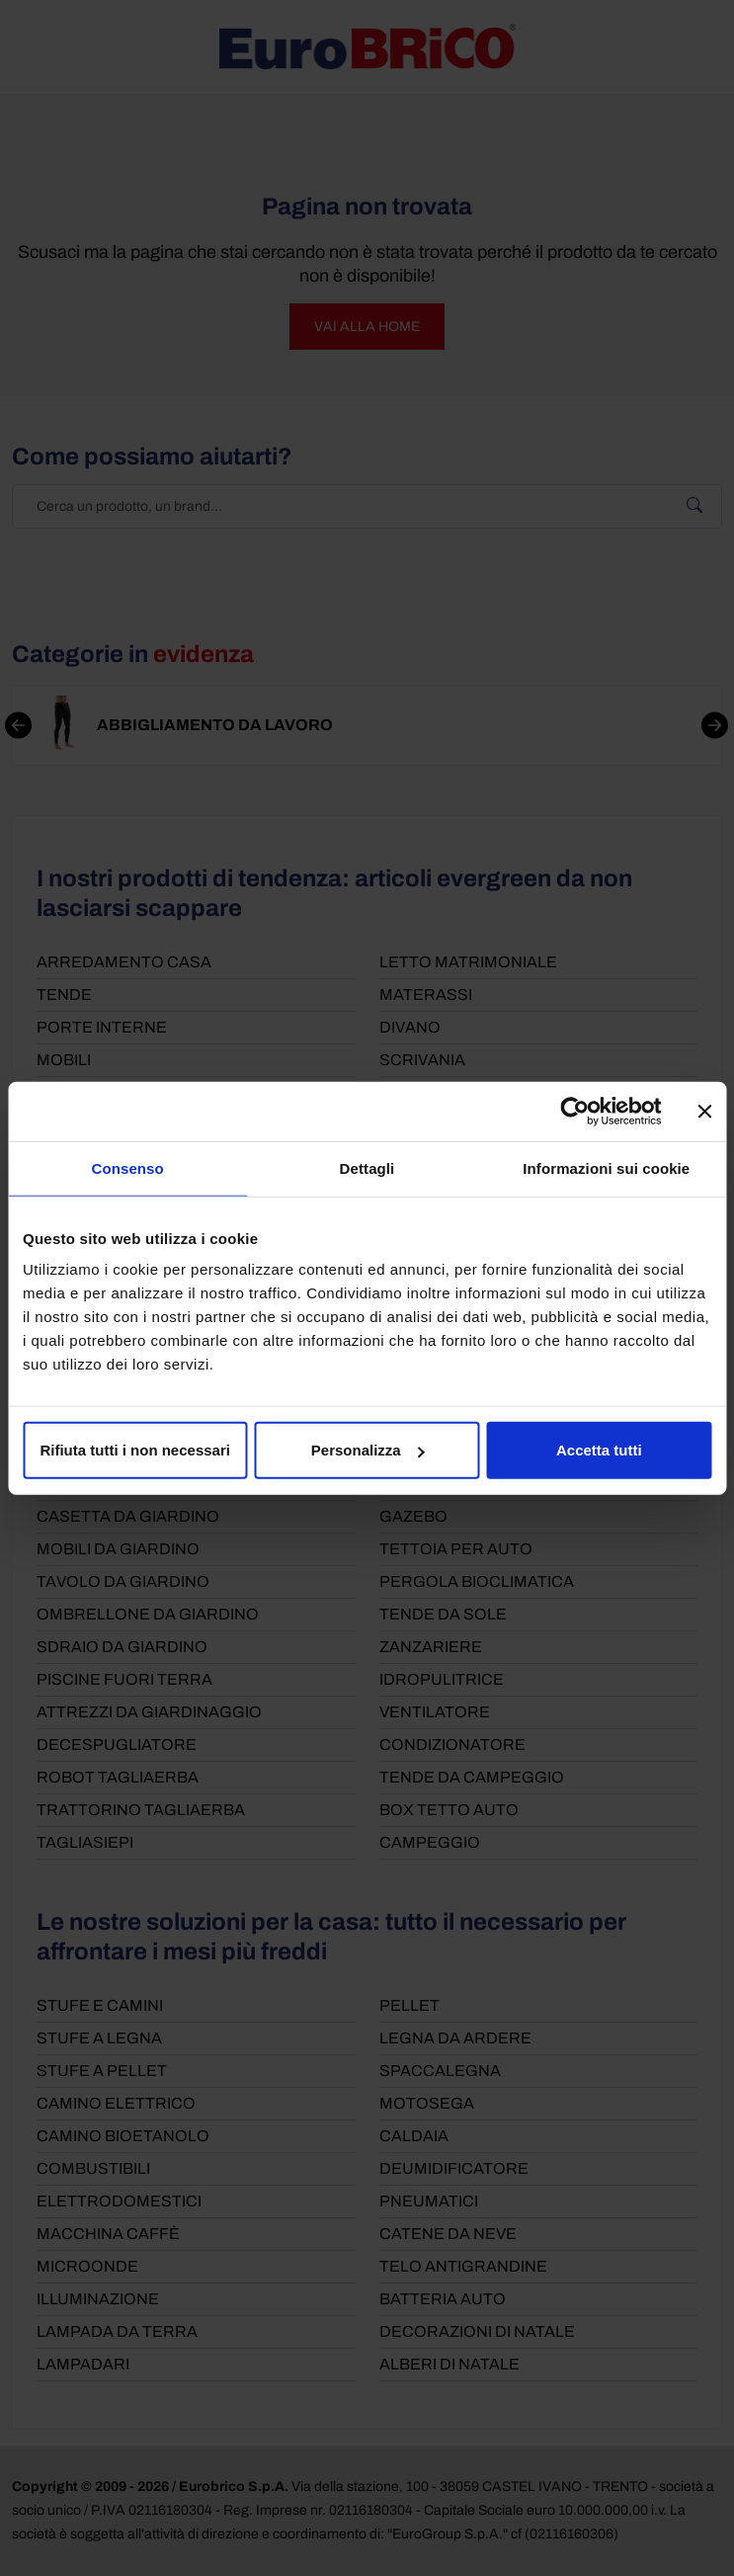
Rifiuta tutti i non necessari (135, 1450)
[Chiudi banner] (704, 1111)
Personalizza (368, 1450)
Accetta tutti (599, 1450)
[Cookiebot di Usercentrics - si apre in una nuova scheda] (574, 1110)
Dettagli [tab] (367, 1167)
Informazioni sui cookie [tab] (606, 1167)
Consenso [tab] (128, 1167)
